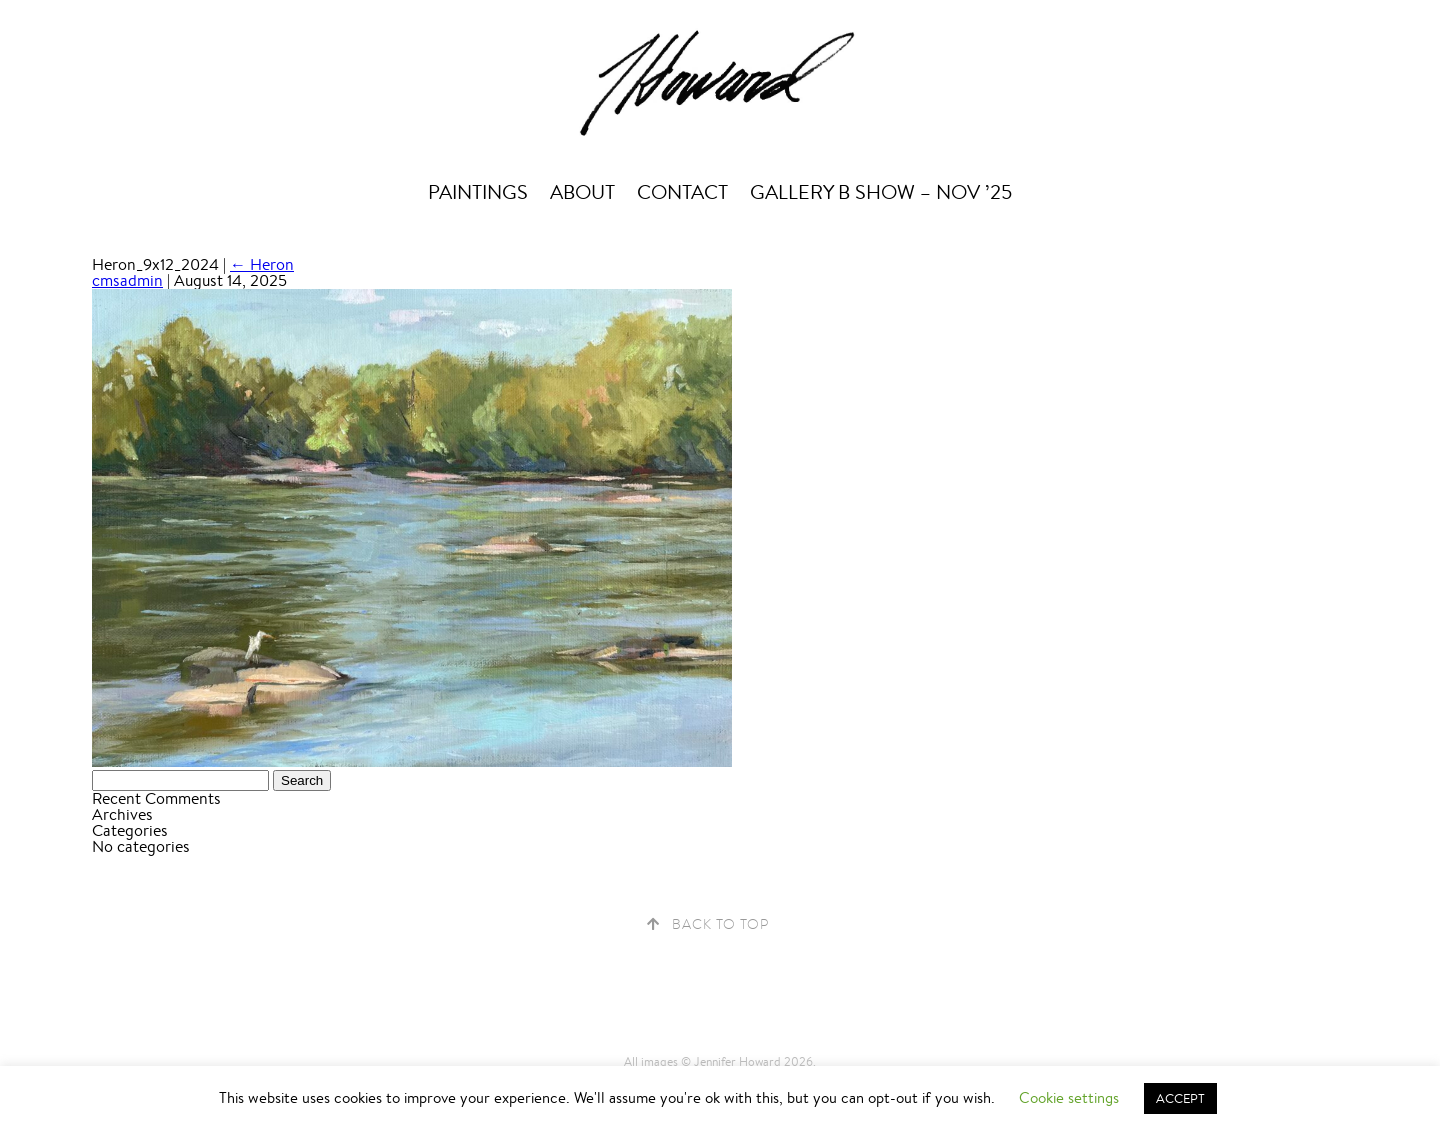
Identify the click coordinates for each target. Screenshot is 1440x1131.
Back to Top (720, 924)
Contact (682, 192)
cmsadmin (127, 280)
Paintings (478, 192)
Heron (262, 264)
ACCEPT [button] (1180, 1098)
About (582, 192)
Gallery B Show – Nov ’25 (881, 192)
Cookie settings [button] (1069, 1097)
